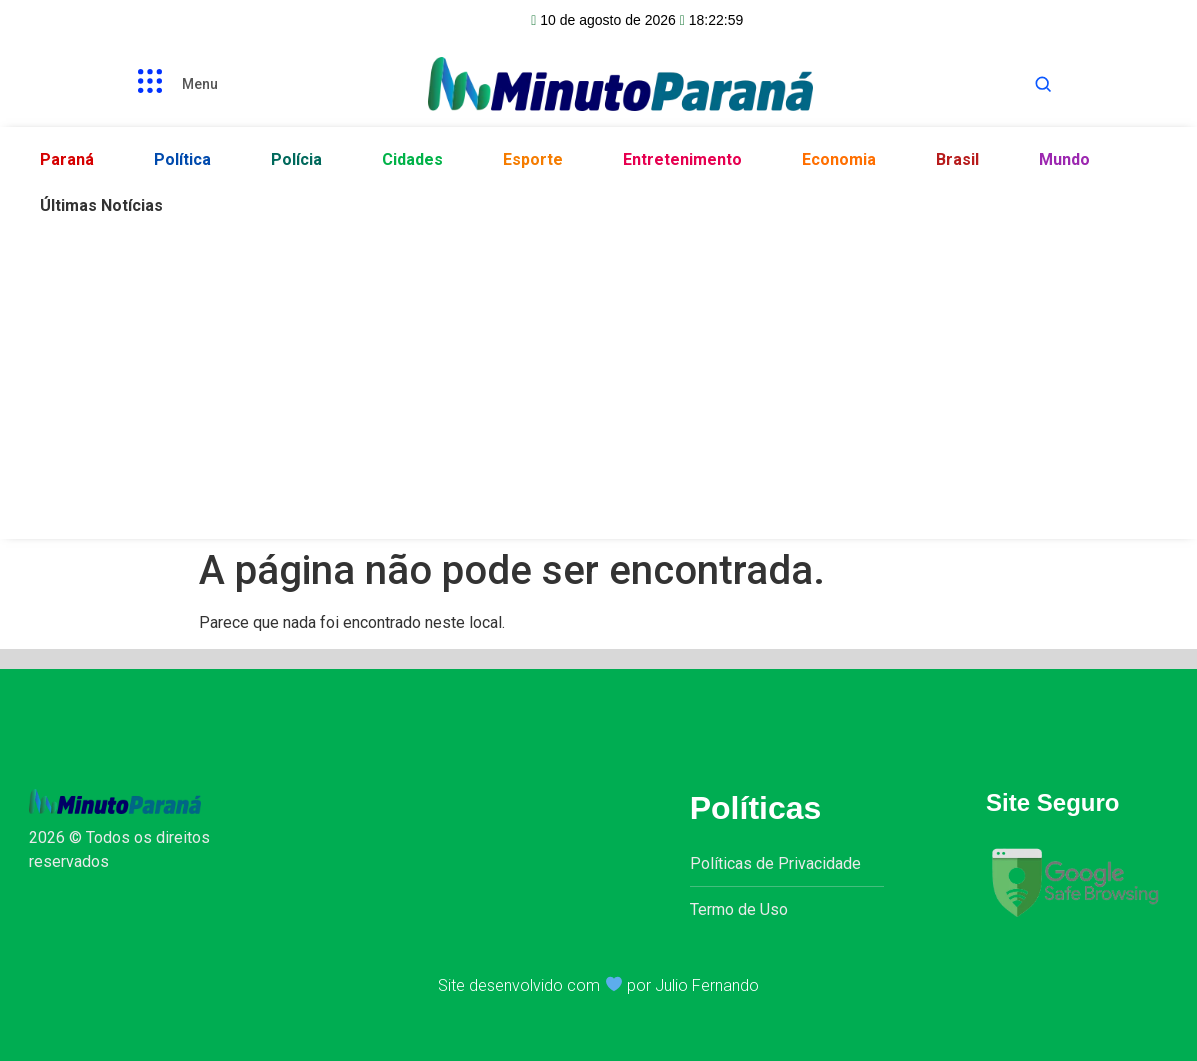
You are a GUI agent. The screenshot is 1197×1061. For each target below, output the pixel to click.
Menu (200, 84)
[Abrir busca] (1043, 84)
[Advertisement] (598, 379)
